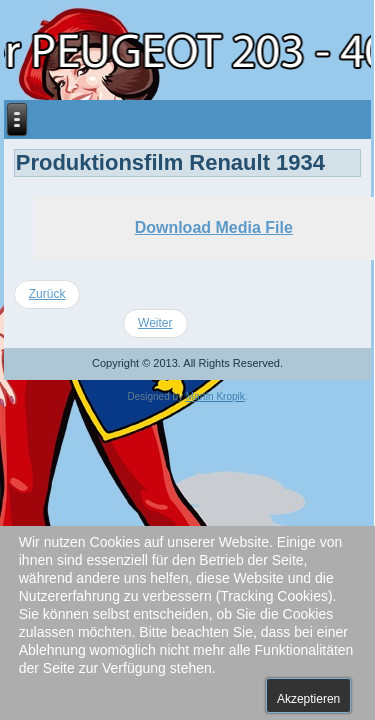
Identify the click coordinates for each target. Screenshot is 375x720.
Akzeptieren (308, 699)
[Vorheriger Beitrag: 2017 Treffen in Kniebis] (47, 294)
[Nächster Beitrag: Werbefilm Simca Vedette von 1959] (155, 323)
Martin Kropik (215, 396)
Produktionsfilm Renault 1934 (170, 162)
